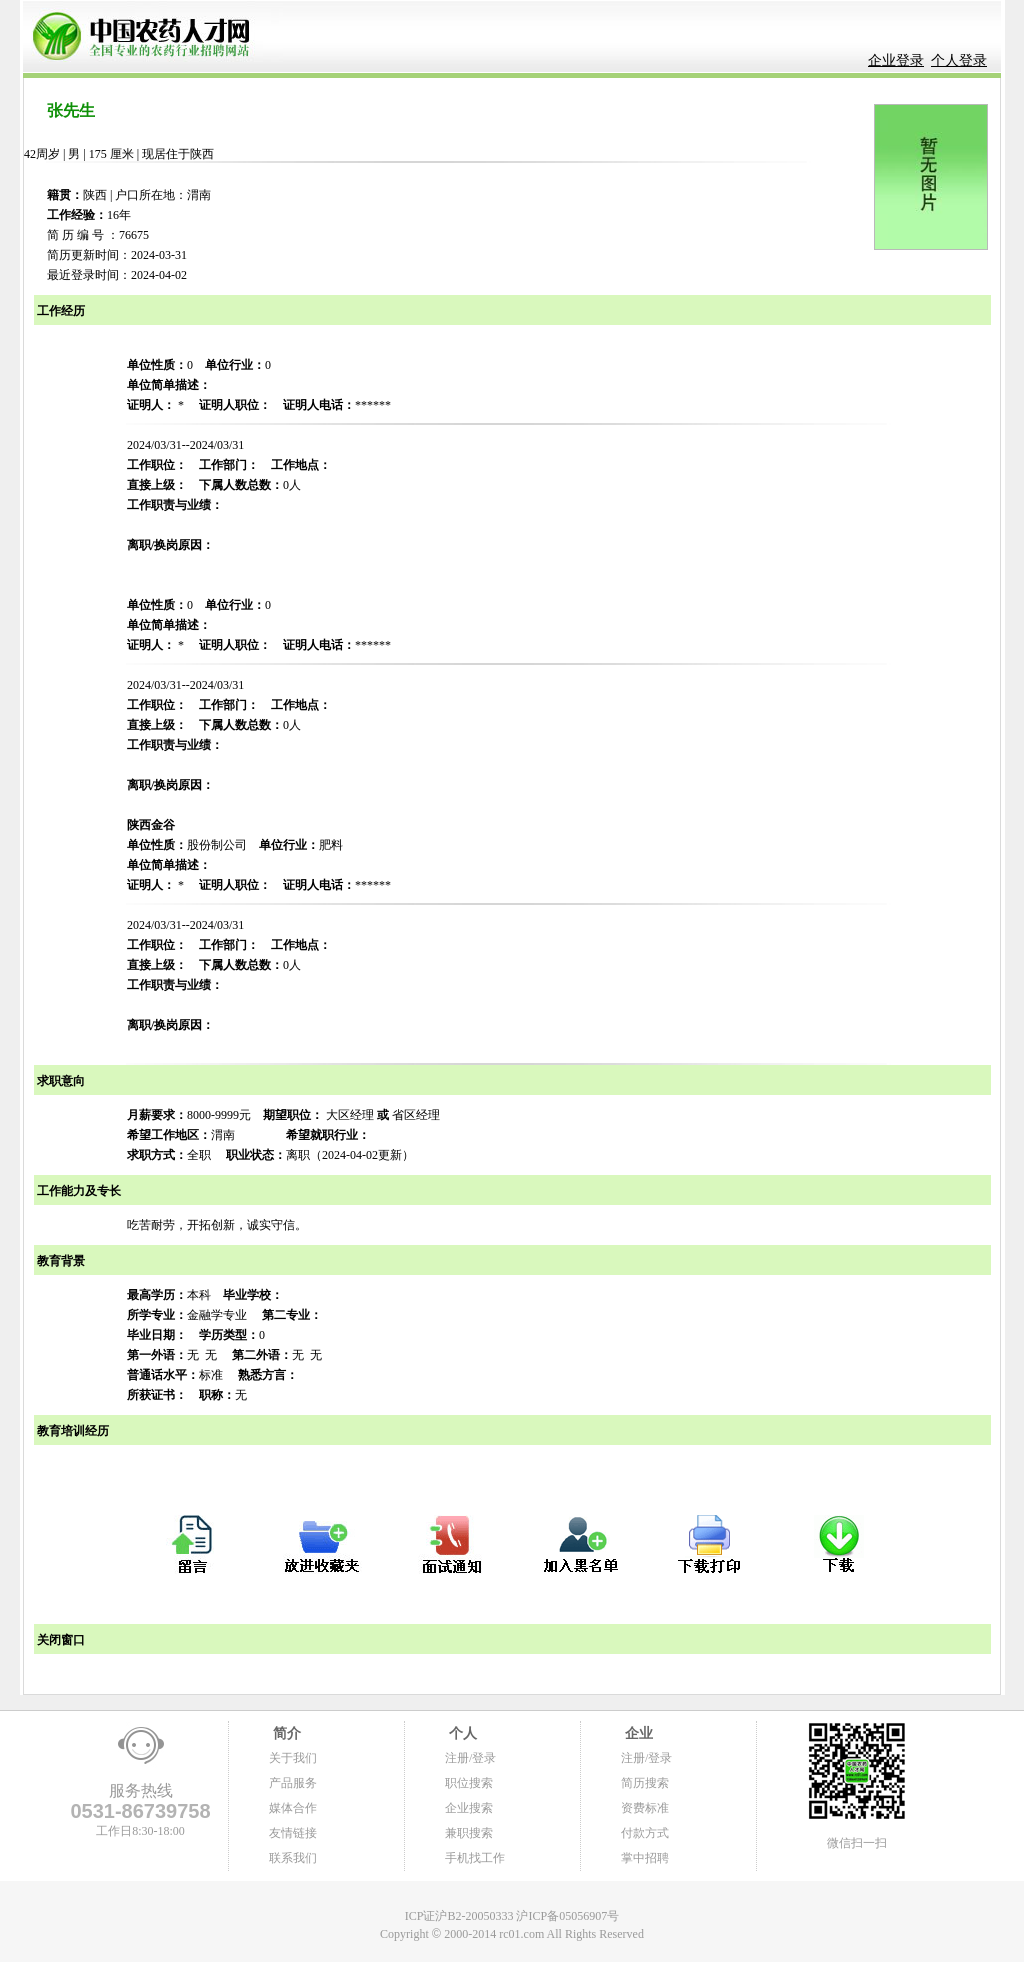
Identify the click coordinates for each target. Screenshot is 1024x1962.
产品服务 (293, 1783)
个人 (461, 1733)
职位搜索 (469, 1783)
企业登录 (896, 60)
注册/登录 (470, 1758)
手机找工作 (475, 1858)
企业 (637, 1733)
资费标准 (645, 1808)
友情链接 (293, 1833)
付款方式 (645, 1833)
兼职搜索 (469, 1833)
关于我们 (293, 1758)
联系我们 (293, 1858)
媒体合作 (293, 1808)
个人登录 (959, 60)
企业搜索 (469, 1808)
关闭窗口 (59, 1640)
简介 (285, 1733)
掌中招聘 (645, 1858)
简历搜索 (645, 1783)
